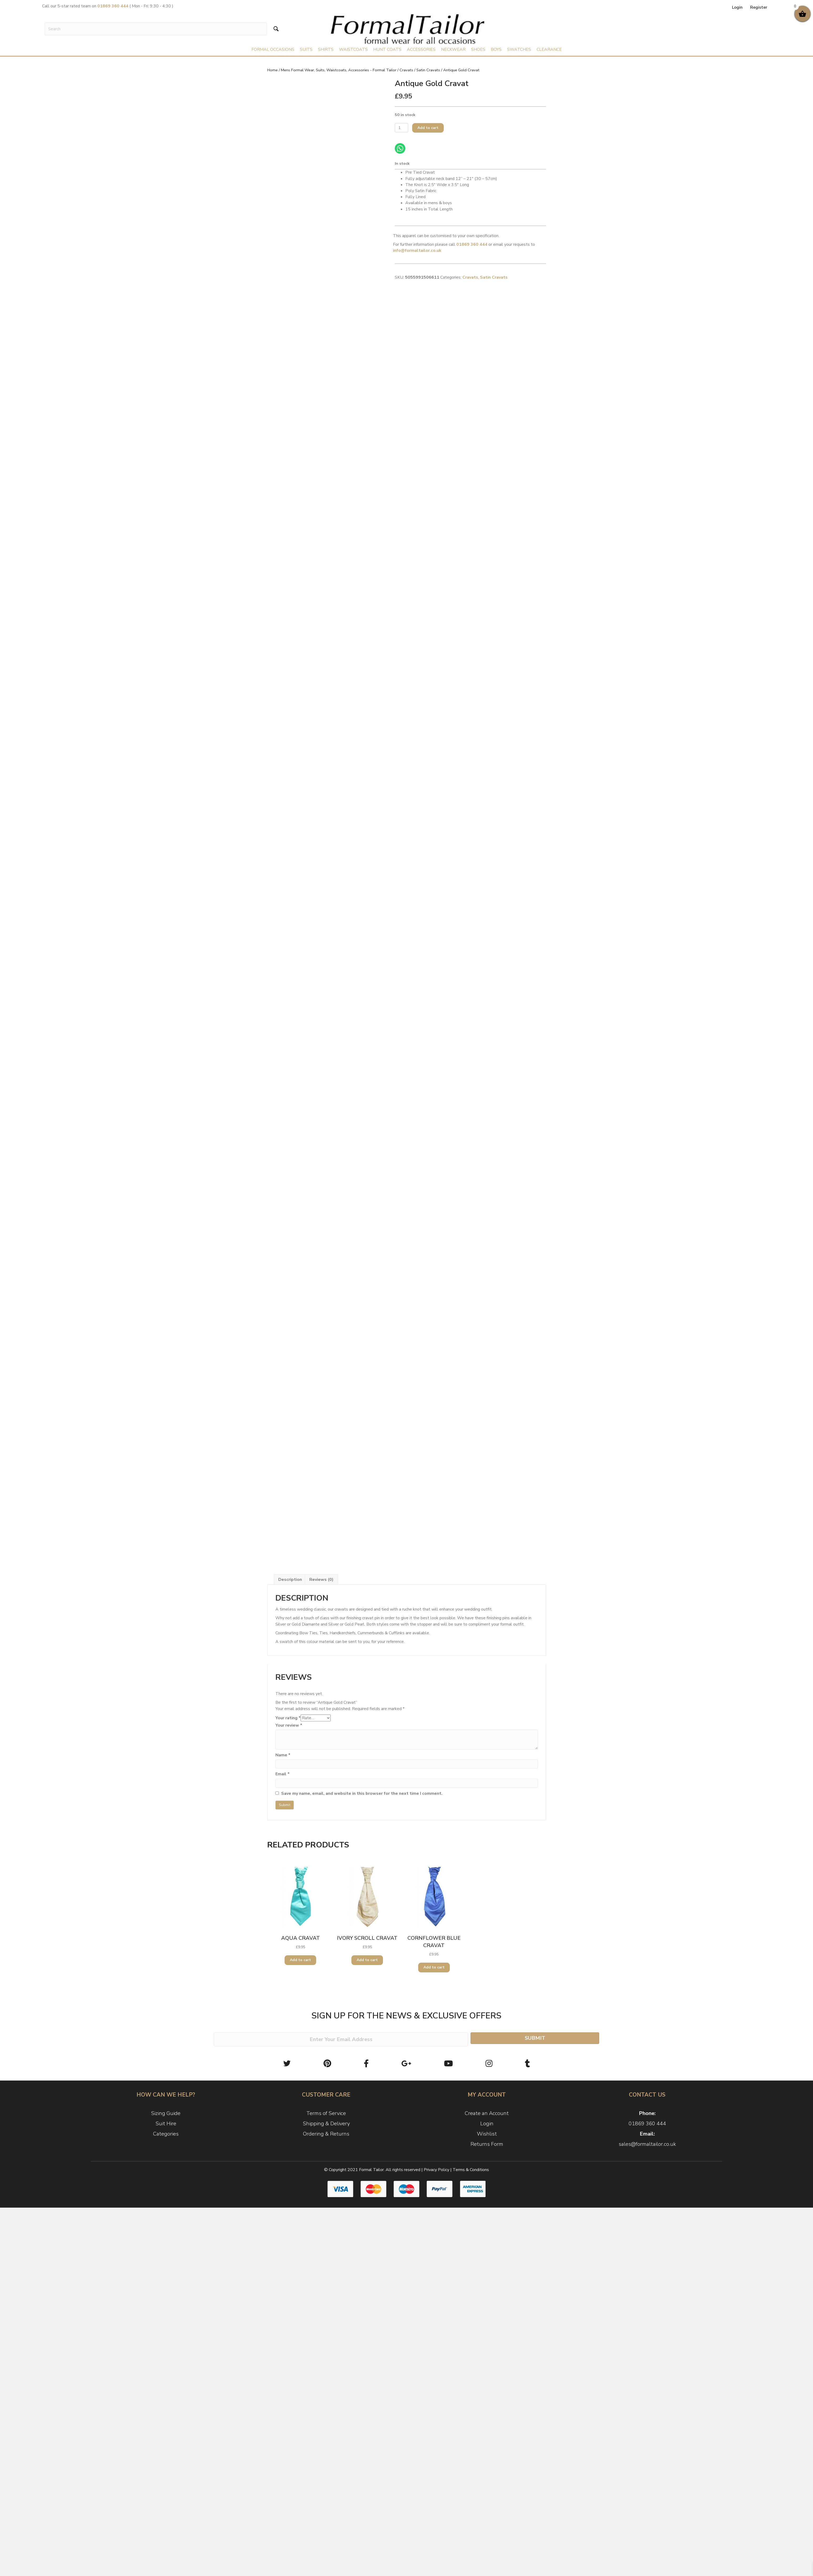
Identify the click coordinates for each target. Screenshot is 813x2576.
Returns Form (487, 2144)
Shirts (326, 49)
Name (282, 1755)
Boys (496, 49)
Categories (166, 2133)
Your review (288, 1725)
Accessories (421, 49)
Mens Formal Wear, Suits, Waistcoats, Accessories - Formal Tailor (338, 70)
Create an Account (487, 2113)
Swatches (519, 49)
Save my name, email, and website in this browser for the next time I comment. (361, 1793)
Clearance (549, 49)
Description (290, 1579)
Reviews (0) (321, 1579)
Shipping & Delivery (326, 2123)
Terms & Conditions (471, 2170)
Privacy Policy (436, 2170)
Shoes (478, 49)
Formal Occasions (272, 49)
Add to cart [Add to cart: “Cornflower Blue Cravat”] (434, 1967)
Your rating (288, 1718)
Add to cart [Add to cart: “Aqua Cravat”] (300, 1959)
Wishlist (487, 2133)
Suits (306, 49)
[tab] (290, 1579)
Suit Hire (165, 2123)
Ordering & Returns (326, 2133)
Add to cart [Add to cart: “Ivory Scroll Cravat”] (367, 1959)
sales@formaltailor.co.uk (647, 2144)
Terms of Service (326, 2113)
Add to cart (427, 127)
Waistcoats (353, 49)
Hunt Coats (387, 49)
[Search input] (156, 29)
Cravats (406, 70)
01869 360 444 (647, 2123)
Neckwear (453, 49)
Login (737, 7)
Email (282, 1774)
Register (758, 7)
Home (272, 70)
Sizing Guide (165, 2113)
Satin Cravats (428, 70)
